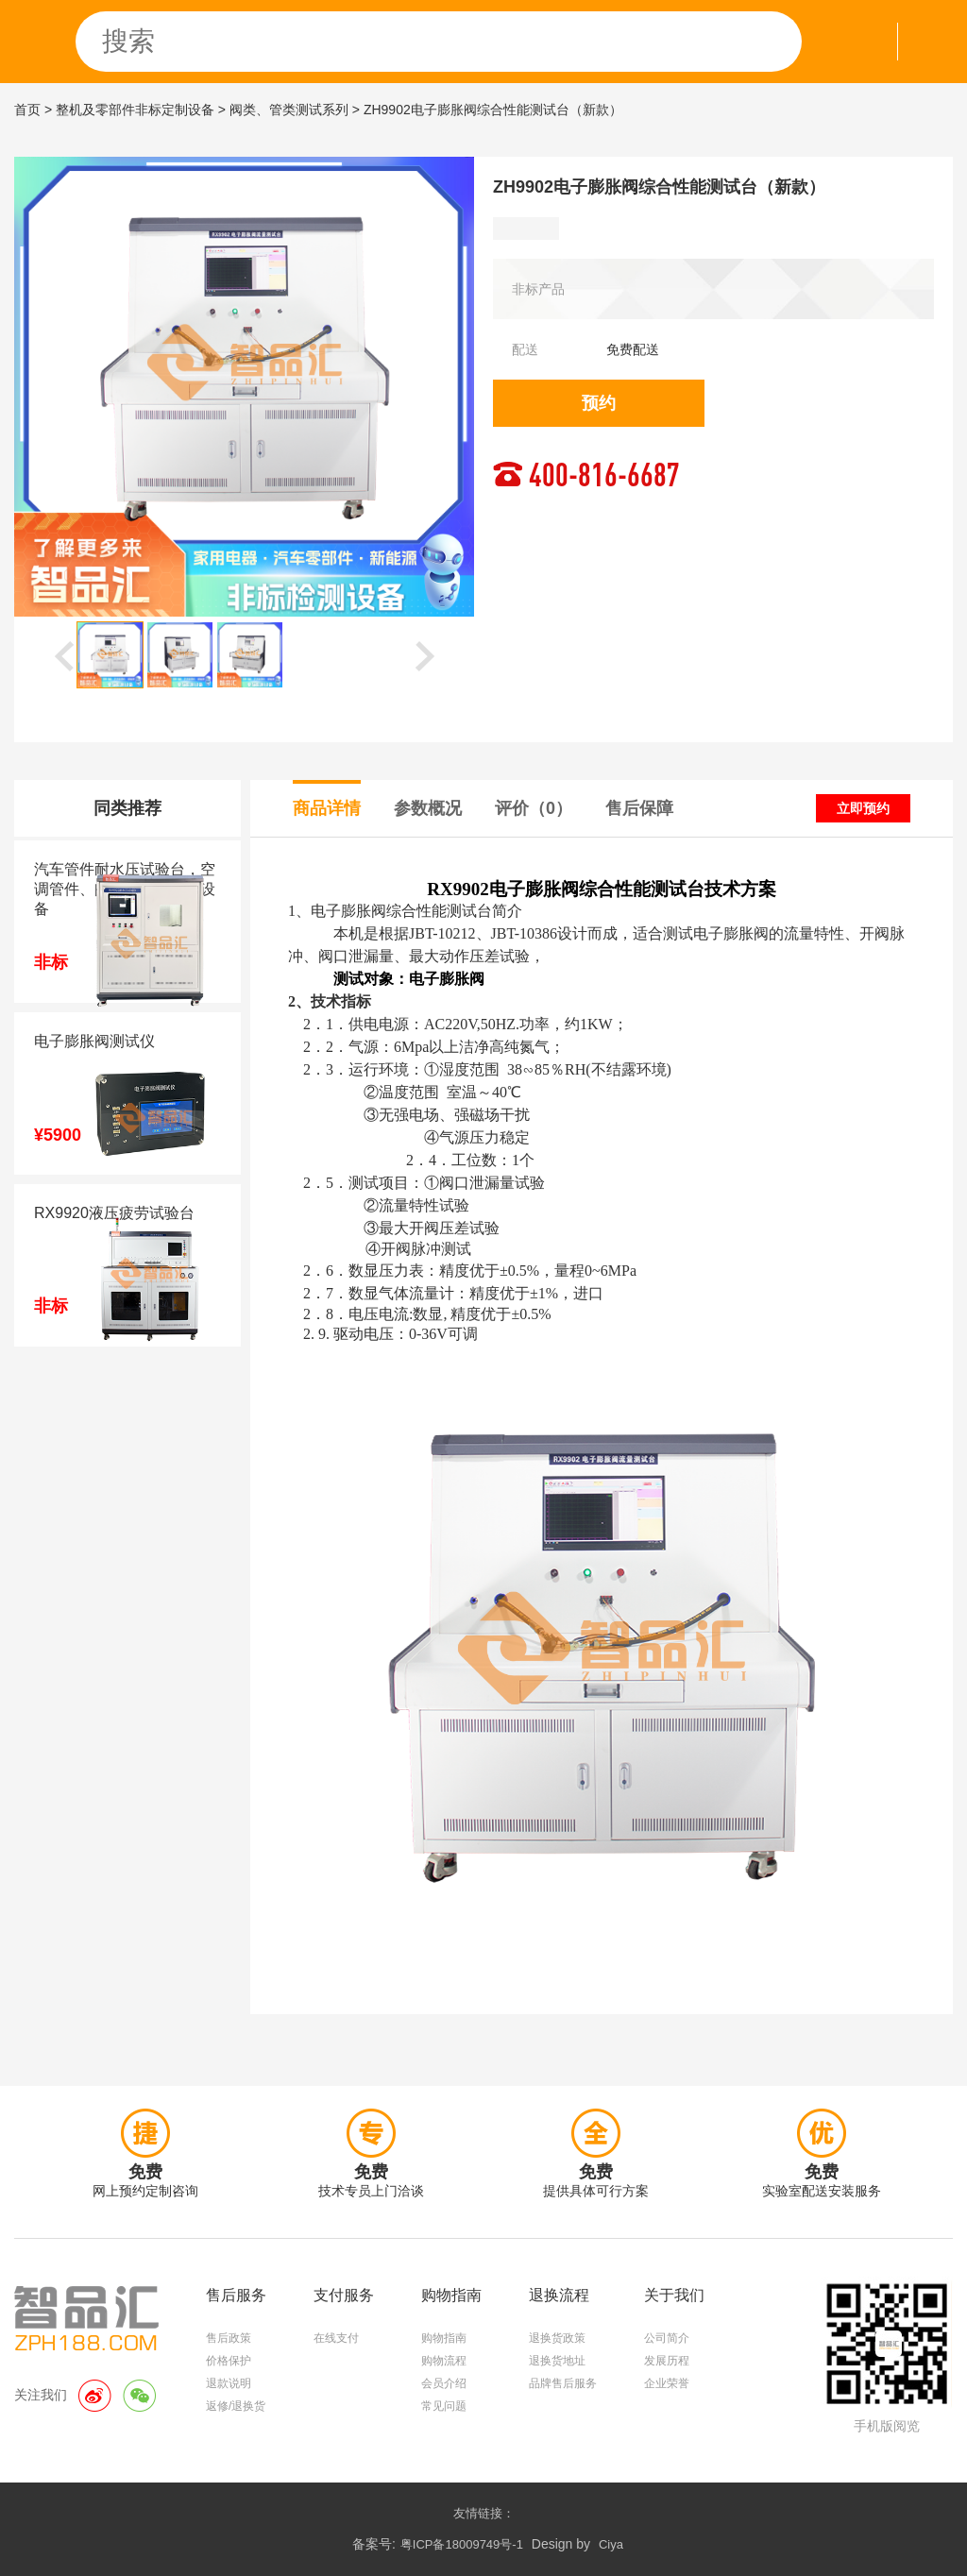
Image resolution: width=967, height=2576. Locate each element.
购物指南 (444, 2338)
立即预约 (863, 808)
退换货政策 (557, 2338)
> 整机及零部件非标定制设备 (129, 109)
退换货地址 (557, 2360)
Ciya (611, 2544)
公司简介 (666, 2338)
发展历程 (666, 2360)
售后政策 (228, 2338)
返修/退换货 (235, 2406)
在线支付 (336, 2338)
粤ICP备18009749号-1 (461, 2544)
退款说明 (228, 2383)
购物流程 (444, 2360)
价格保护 (228, 2360)
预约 (599, 403)
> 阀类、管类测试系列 (283, 109)
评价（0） (533, 808)
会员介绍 (444, 2383)
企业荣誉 (666, 2383)
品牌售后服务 (563, 2383)
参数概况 (428, 808)
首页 (27, 109)
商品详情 (327, 808)
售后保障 (639, 808)
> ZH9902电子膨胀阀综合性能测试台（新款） (487, 109)
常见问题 (444, 2406)
